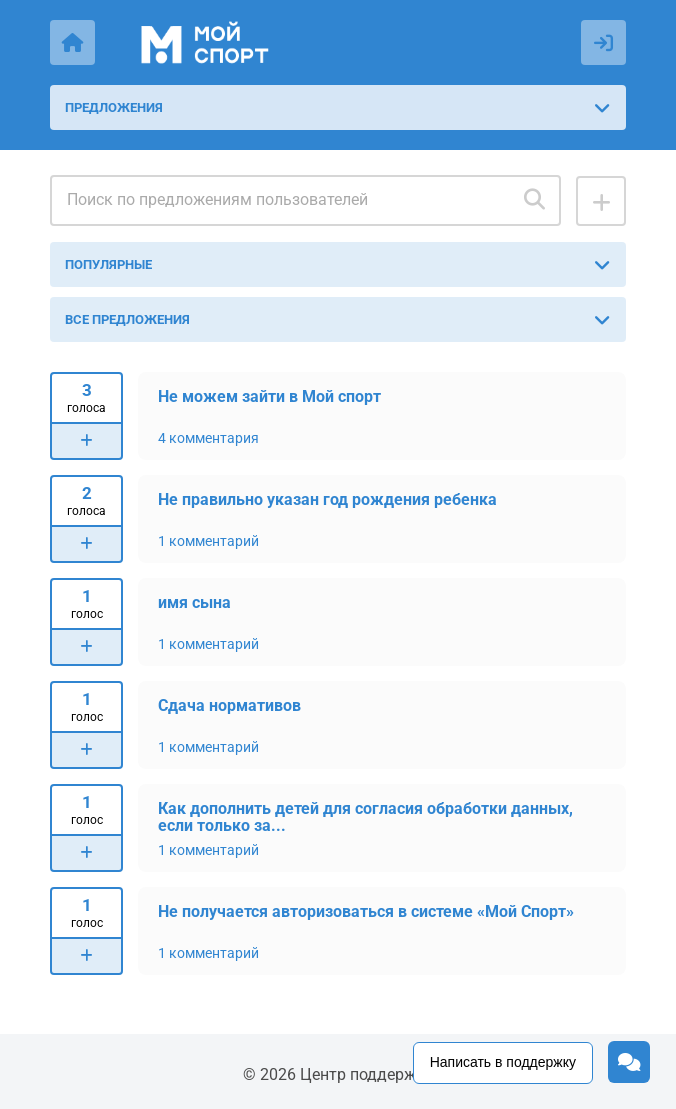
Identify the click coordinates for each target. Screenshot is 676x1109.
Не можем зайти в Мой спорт (269, 396)
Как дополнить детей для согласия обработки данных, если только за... (365, 816)
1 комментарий (208, 541)
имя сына (194, 602)
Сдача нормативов (229, 705)
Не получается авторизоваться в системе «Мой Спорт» (366, 911)
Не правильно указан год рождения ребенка (327, 499)
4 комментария (208, 438)
